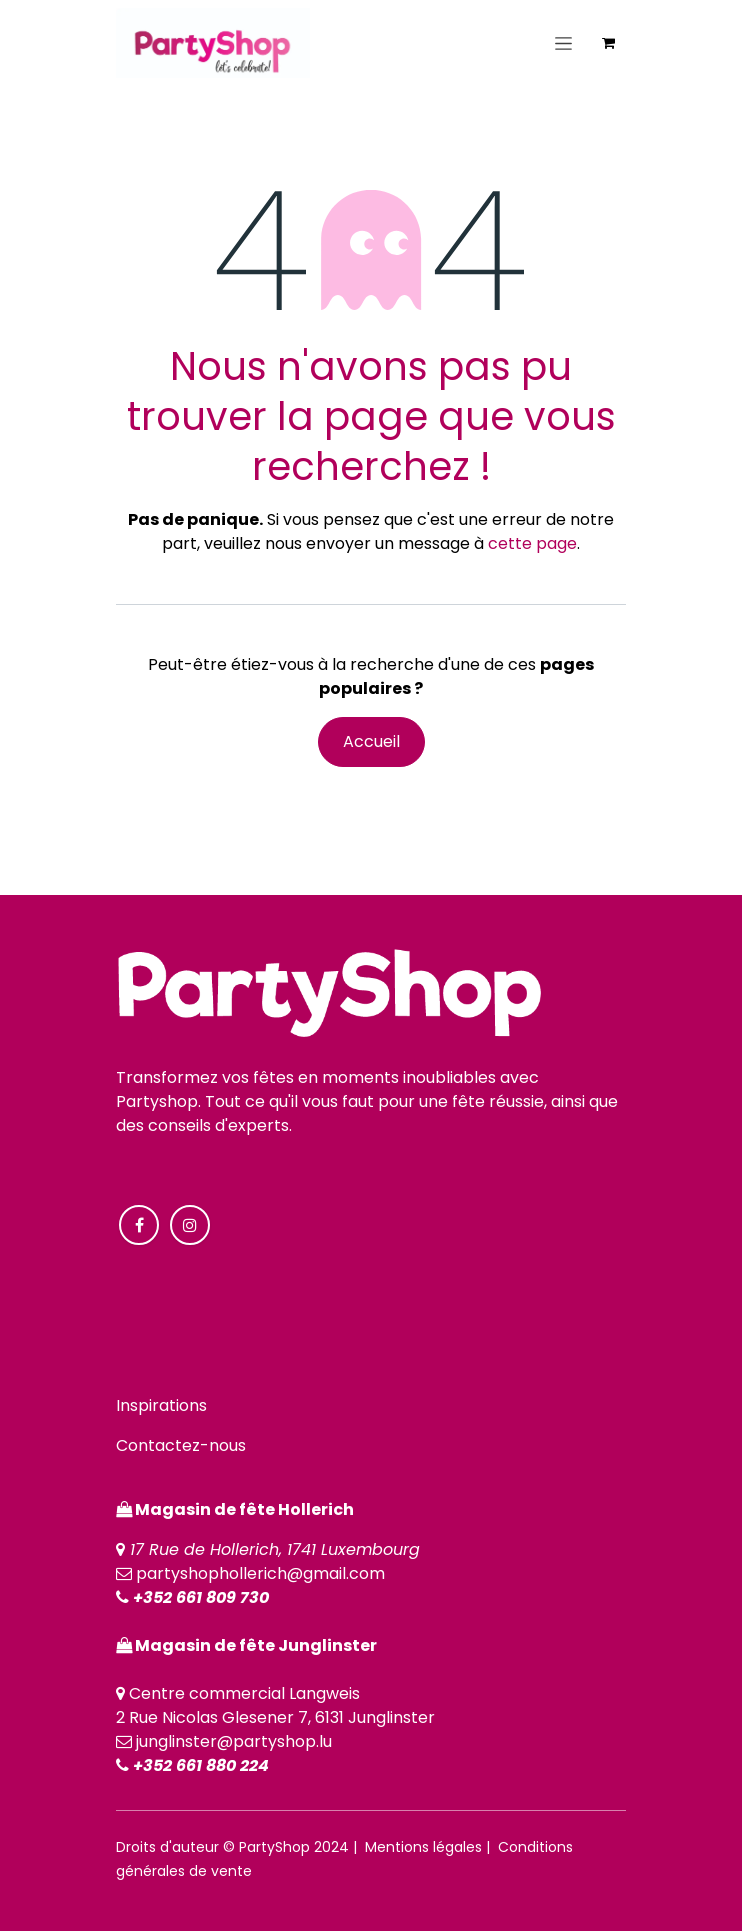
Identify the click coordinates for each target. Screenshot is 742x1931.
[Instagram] (190, 1225)
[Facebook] (139, 1225)
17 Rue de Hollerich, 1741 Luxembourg (275, 1549)
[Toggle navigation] (563, 43)
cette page (532, 543)
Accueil (371, 741)
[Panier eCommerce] (608, 43)
